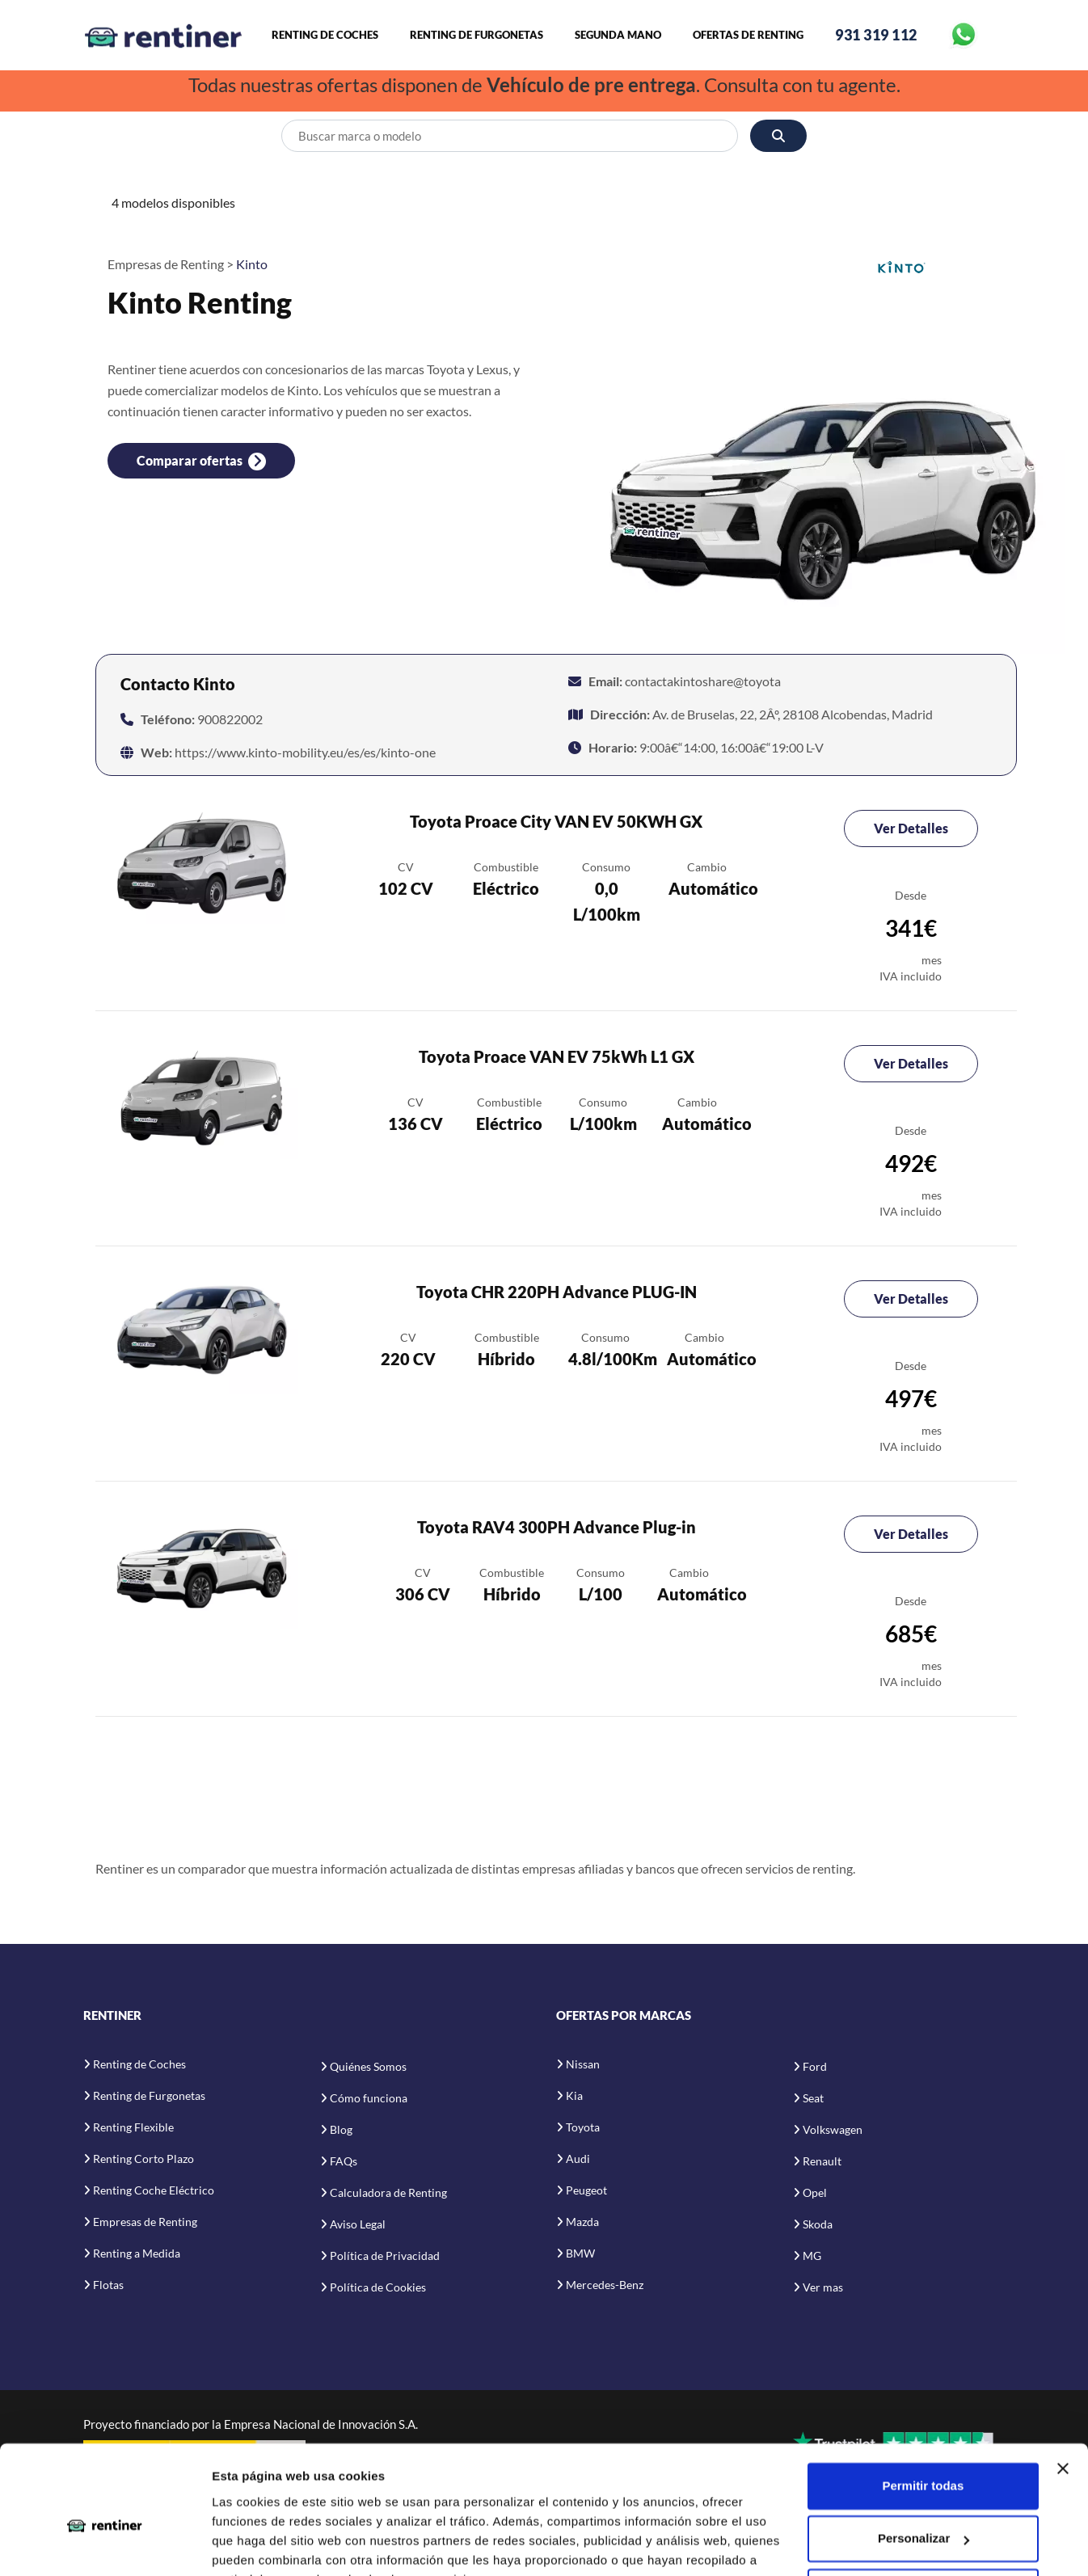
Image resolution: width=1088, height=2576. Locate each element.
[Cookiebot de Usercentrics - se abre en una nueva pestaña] (104, 2544)
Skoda (818, 2225)
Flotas (108, 2284)
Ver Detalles (911, 829)
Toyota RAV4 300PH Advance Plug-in (556, 1527)
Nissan (583, 2064)
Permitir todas (923, 2406)
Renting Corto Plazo (143, 2158)
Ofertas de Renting (748, 35)
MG (812, 2256)
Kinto (252, 264)
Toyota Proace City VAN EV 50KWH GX (556, 822)
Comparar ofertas (201, 462)
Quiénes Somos (368, 2067)
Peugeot (586, 2190)
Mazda (582, 2221)
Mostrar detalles (259, 2544)
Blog (341, 2130)
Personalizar (923, 2458)
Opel (815, 2193)
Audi (578, 2158)
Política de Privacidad (385, 2256)
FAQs (343, 2162)
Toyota (583, 2127)
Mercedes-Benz (604, 2284)
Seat (813, 2099)
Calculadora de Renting (388, 2193)
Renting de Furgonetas (476, 35)
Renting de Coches (325, 35)
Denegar (923, 2512)
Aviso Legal (358, 2225)
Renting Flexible (133, 2127)
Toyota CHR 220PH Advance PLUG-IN (556, 1292)
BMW (580, 2253)
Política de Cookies (378, 2288)
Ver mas (823, 2288)
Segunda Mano (618, 35)
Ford (815, 2067)
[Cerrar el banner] (1063, 2388)
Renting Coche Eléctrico (153, 2190)
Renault (822, 2162)
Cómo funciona (368, 2099)
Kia (574, 2095)
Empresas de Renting (145, 2221)
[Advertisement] (556, 1796)
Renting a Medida (136, 2253)
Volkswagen (832, 2130)
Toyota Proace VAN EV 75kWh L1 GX (556, 1057)
